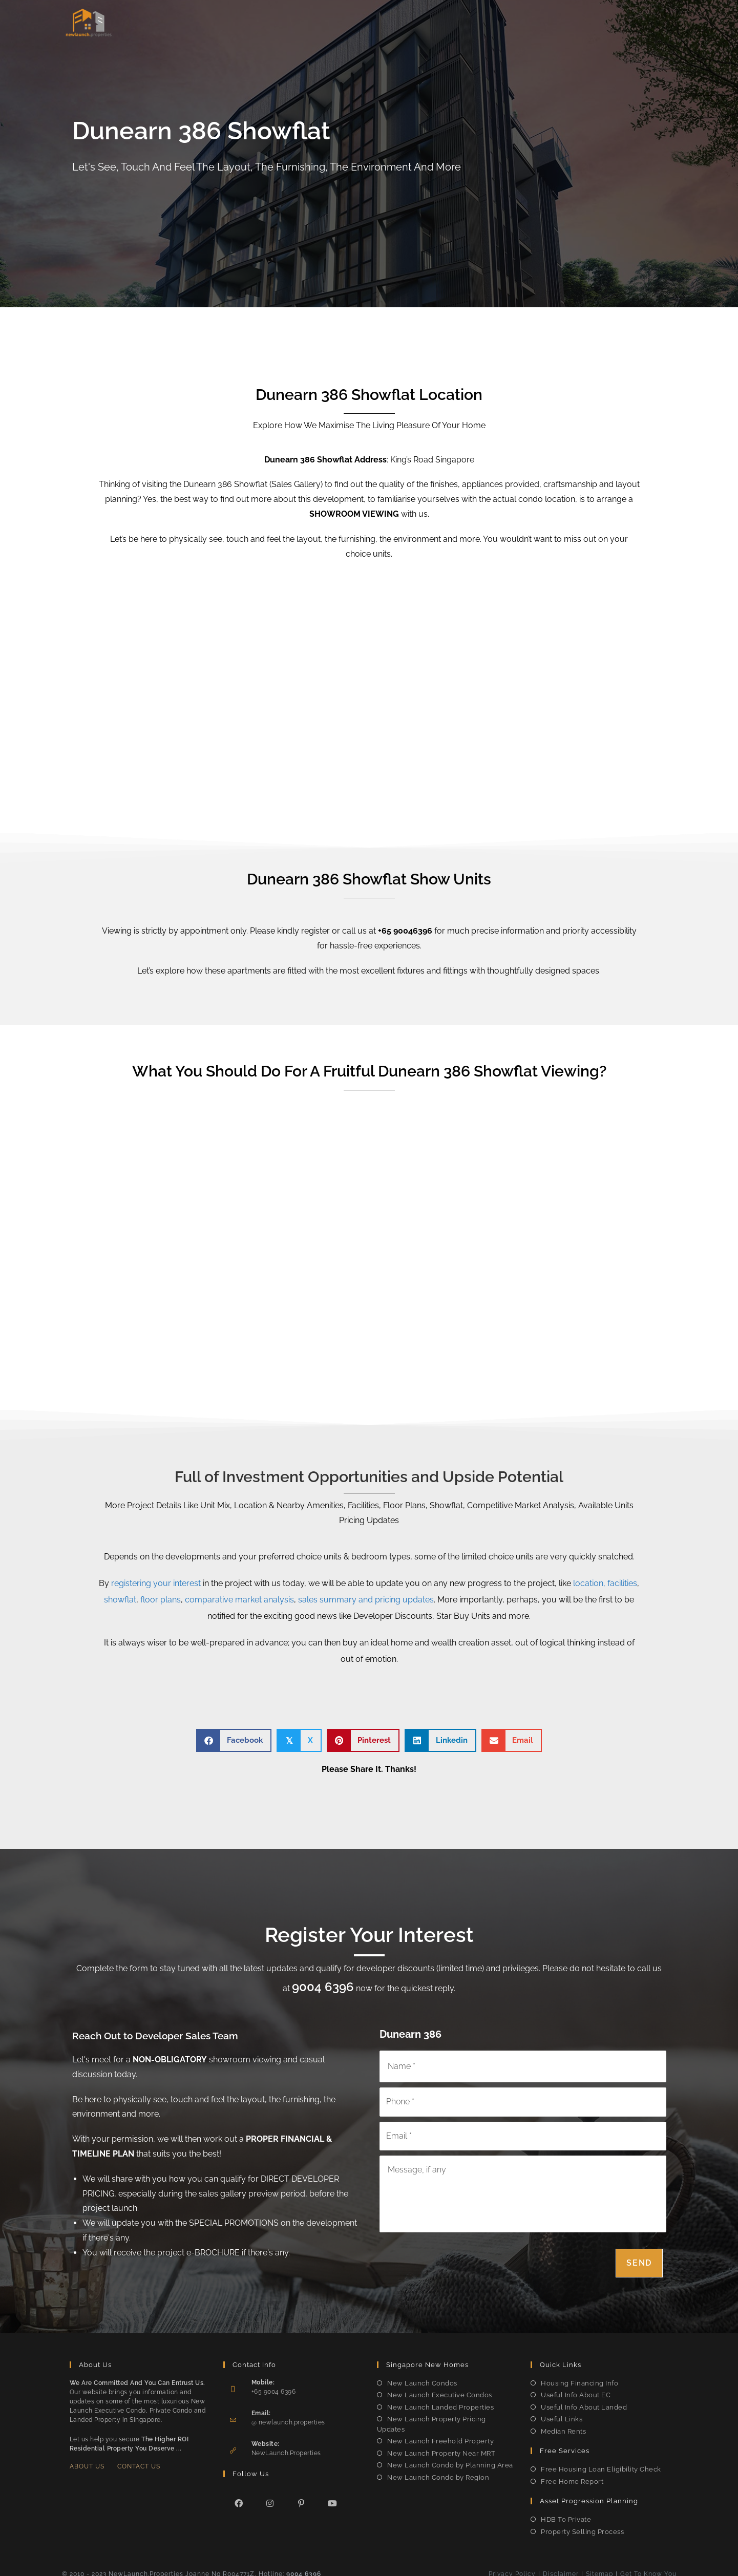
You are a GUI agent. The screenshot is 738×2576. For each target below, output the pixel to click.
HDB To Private (566, 2512)
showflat (120, 1599)
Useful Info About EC (575, 2388)
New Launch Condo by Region (438, 2470)
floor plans (160, 1599)
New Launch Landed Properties (440, 2400)
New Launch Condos (422, 2376)
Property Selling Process (582, 2524)
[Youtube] (333, 2496)
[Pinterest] (301, 2496)
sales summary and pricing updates (366, 1599)
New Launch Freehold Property (440, 2434)
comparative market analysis (239, 1599)
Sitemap (599, 2566)
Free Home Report (572, 2474)
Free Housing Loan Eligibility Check (601, 2462)
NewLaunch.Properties (286, 2446)
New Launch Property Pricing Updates (431, 2417)
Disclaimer (561, 2566)
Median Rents (563, 2424)
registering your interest (156, 1583)
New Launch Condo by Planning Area (450, 2458)
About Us (87, 2459)
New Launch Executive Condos (439, 2388)
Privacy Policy (512, 2566)
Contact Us (138, 2459)
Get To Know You (648, 2566)
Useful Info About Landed (584, 2400)
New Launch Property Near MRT (441, 2446)
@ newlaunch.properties (288, 2415)
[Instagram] (270, 2496)
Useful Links (561, 2412)
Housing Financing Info (579, 2376)
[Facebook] (239, 2496)
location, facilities (605, 1583)
